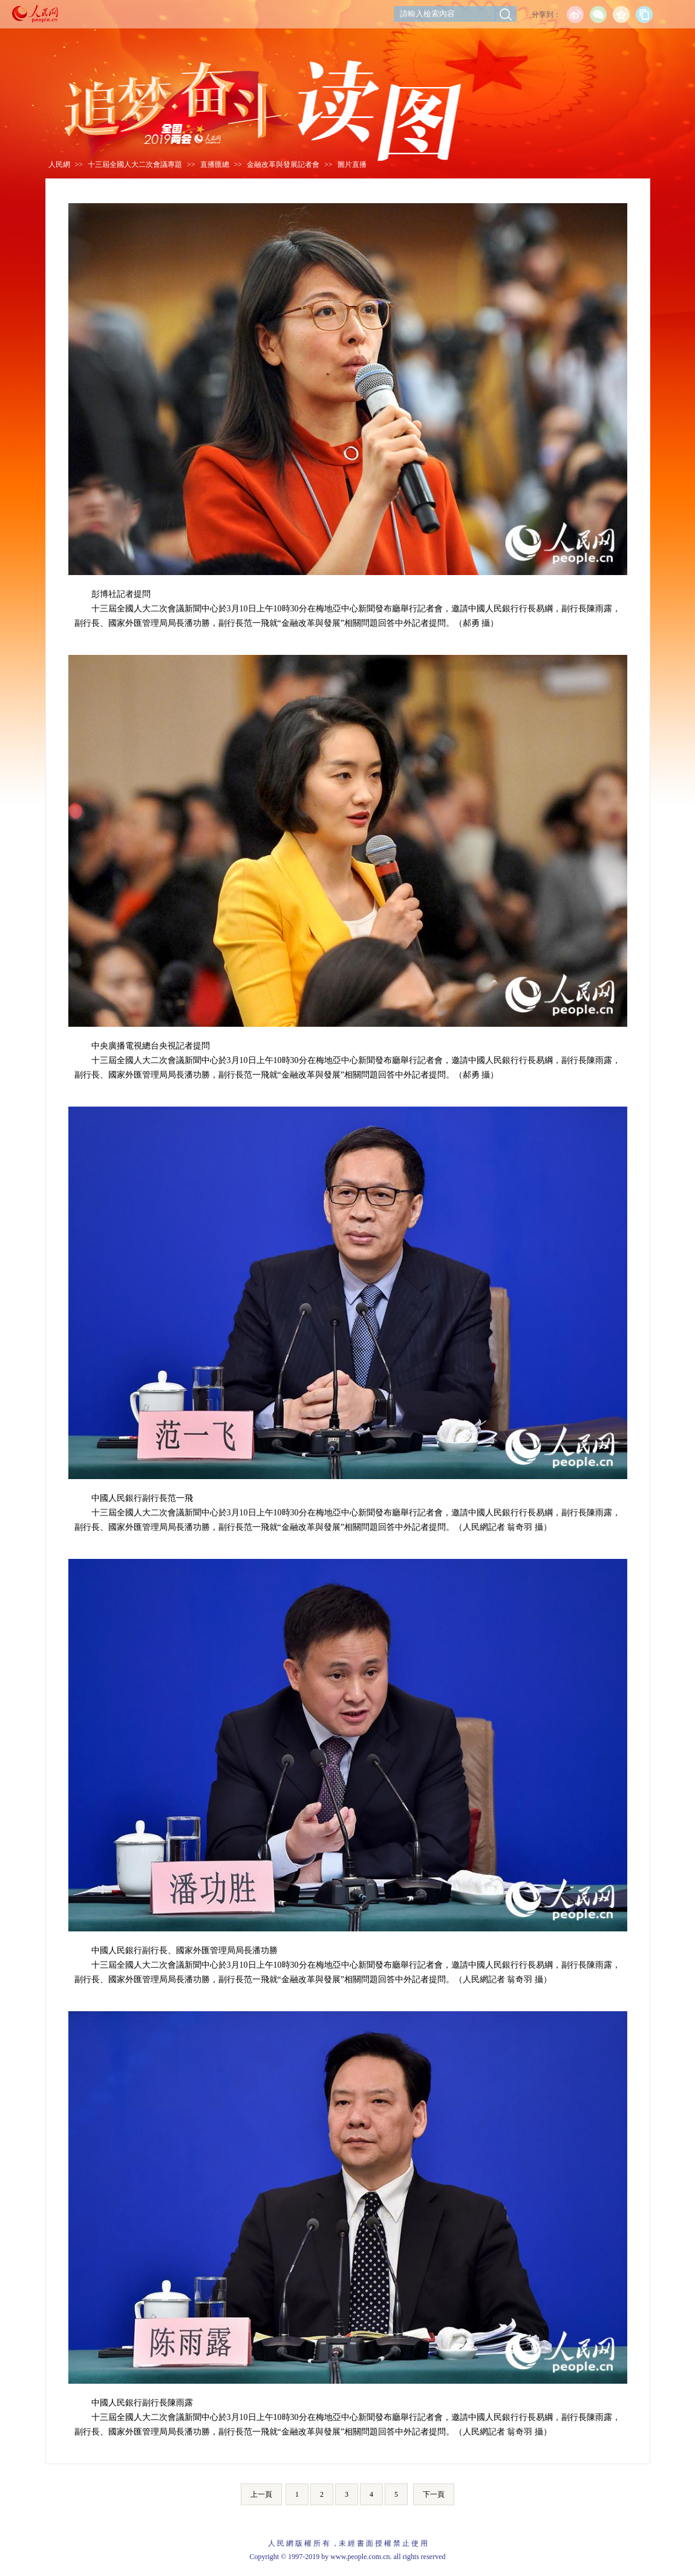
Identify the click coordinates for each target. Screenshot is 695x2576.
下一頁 (434, 2494)
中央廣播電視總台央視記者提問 (150, 1045)
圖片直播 (352, 164)
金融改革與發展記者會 (283, 164)
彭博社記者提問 (121, 594)
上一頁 (261, 2494)
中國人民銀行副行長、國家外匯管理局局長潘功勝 (184, 1950)
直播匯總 (214, 164)
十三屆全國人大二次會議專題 (135, 164)
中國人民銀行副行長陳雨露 (142, 2402)
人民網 (59, 164)
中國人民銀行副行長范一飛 (142, 1498)
